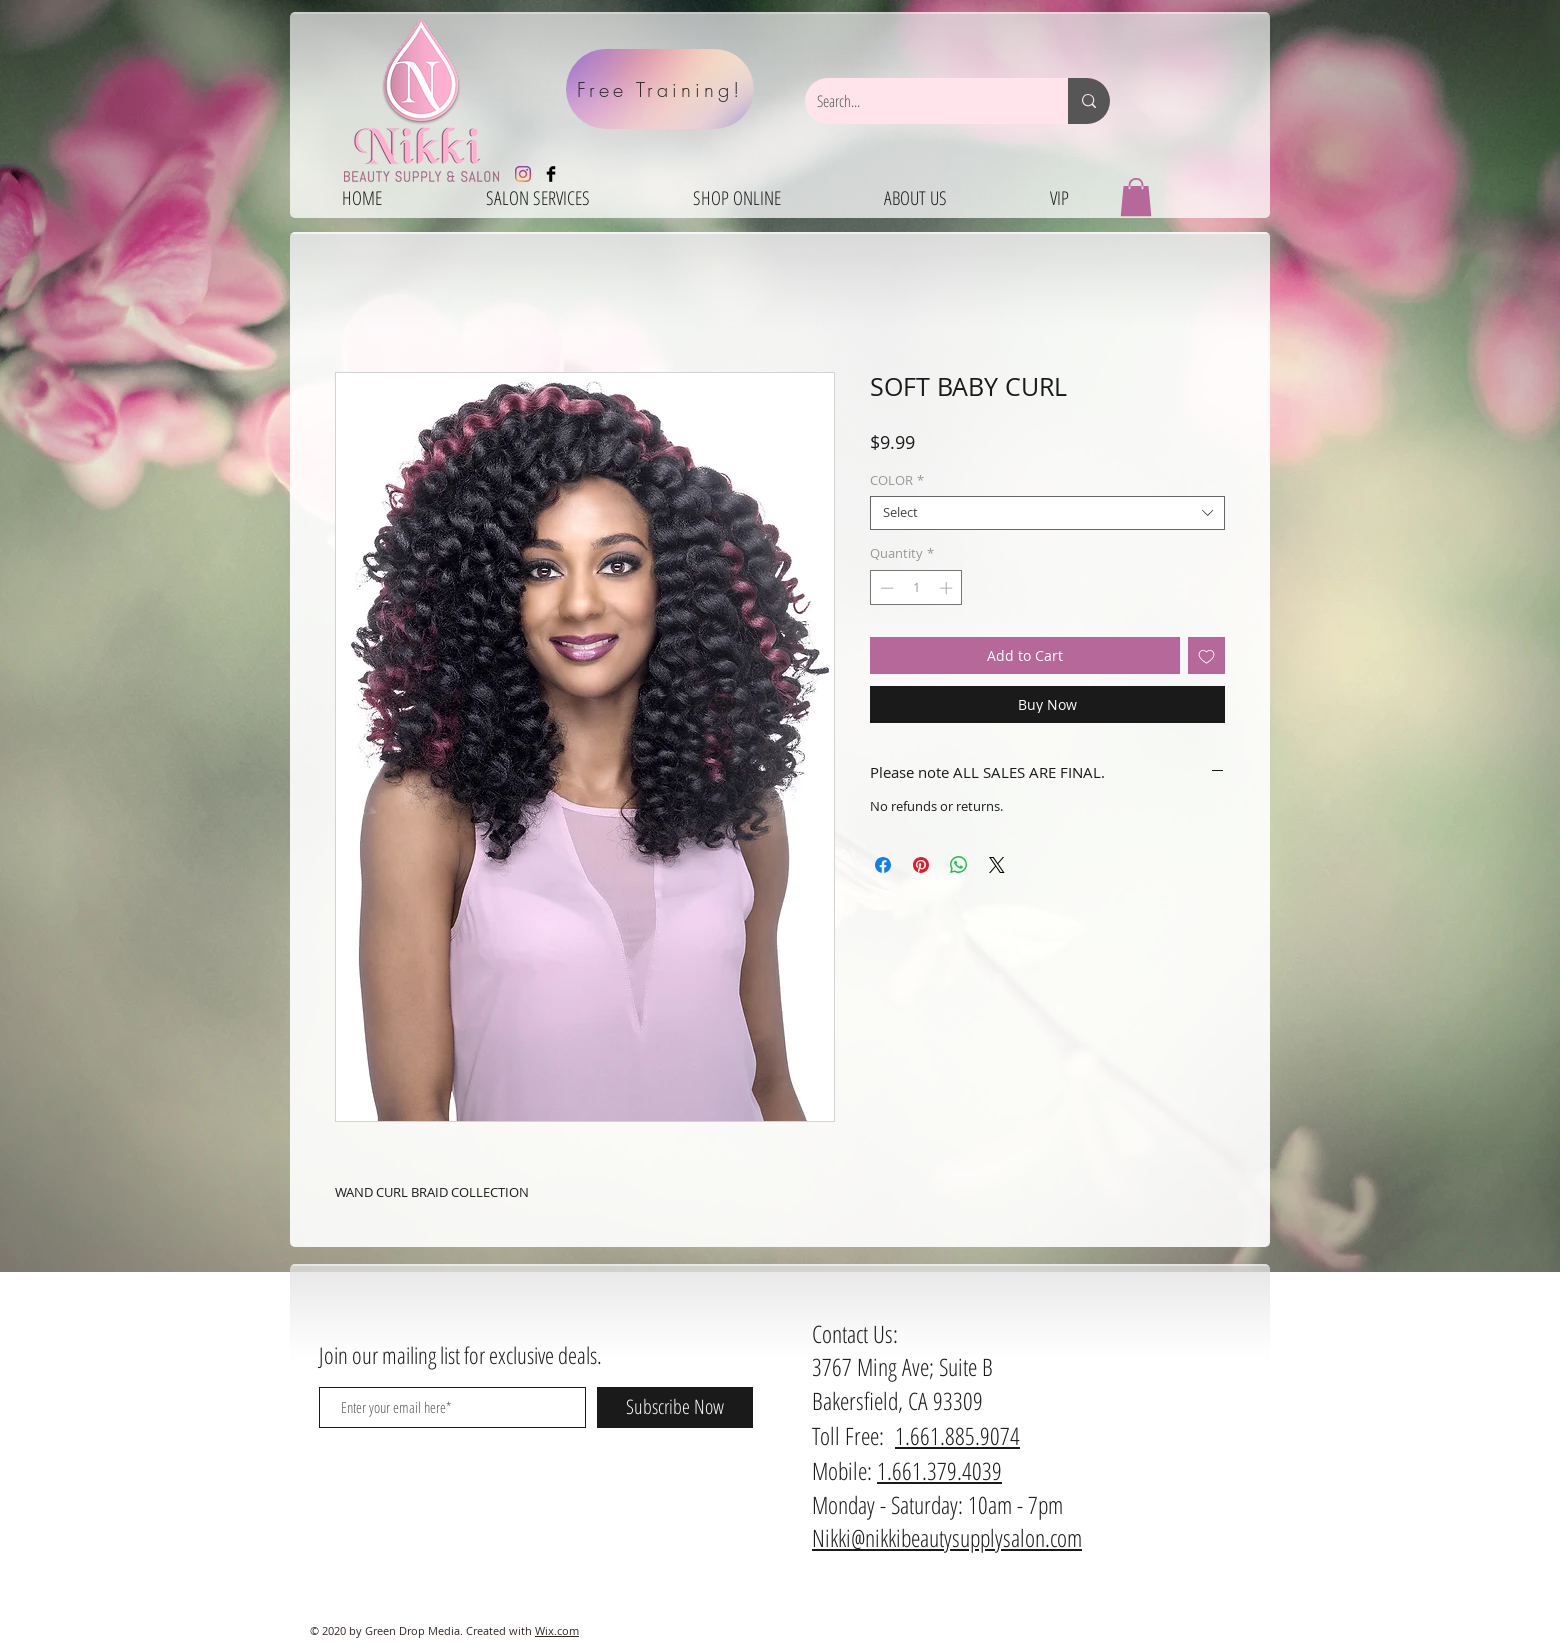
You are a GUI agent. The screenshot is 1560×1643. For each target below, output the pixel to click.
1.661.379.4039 (939, 1470)
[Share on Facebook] (883, 865)
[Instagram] (523, 174)
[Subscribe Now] (675, 1407)
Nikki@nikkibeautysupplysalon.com (947, 1537)
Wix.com (557, 1630)
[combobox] (1047, 513)
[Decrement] (885, 588)
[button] (1136, 197)
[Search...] (921, 101)
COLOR (897, 481)
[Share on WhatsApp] (959, 865)
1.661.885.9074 (957, 1435)
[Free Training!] (660, 89)
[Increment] (948, 588)
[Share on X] (997, 865)
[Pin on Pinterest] (921, 865)
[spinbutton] (916, 588)
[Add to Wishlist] (1206, 655)
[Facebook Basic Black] (551, 174)
